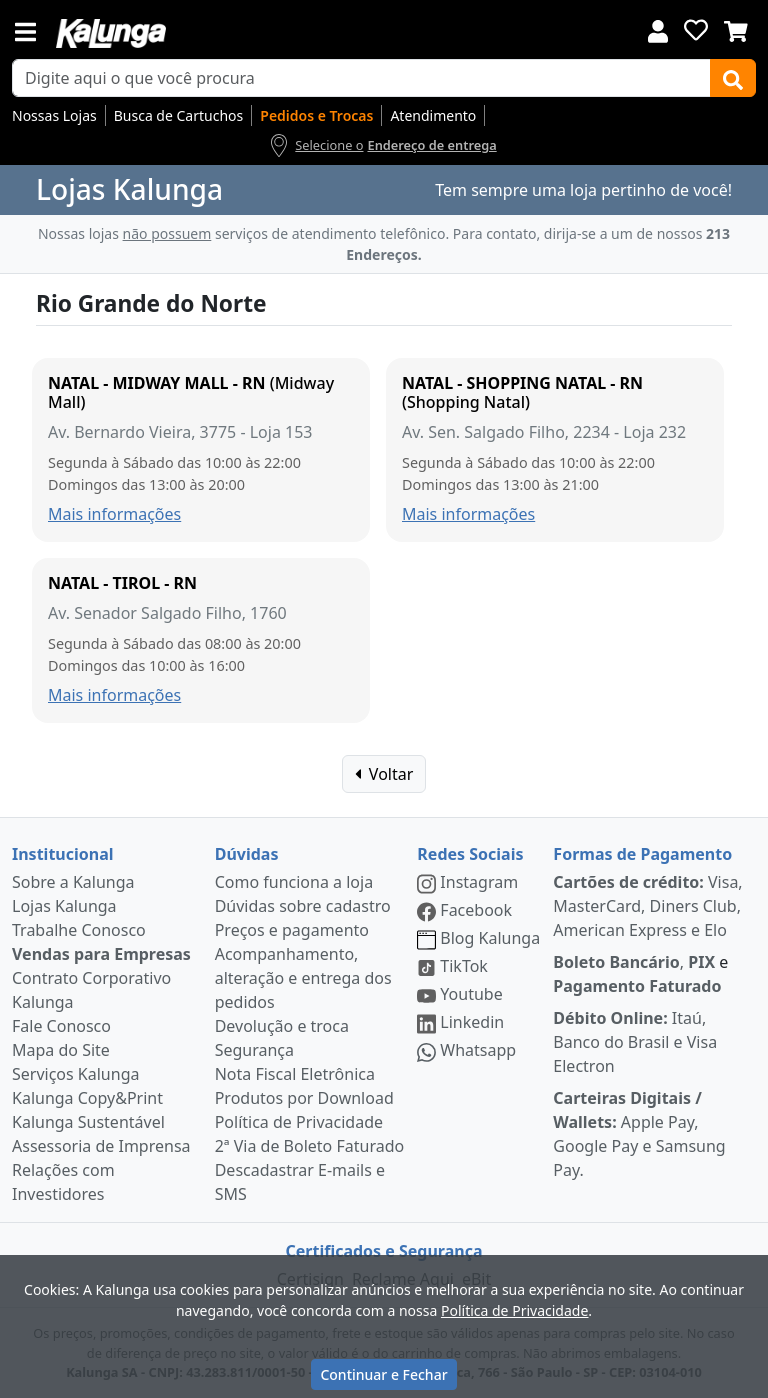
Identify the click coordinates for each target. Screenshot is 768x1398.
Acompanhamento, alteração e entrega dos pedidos (303, 978)
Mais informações (114, 514)
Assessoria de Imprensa (101, 1146)
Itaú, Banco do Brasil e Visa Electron (635, 1042)
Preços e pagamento (292, 930)
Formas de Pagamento (642, 854)
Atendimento (433, 115)
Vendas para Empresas (101, 954)
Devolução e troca (282, 1026)
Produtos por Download (304, 1098)
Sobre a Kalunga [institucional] (73, 882)
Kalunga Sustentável (88, 1122)
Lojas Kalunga (64, 906)
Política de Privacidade (299, 1122)
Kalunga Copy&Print (87, 1098)
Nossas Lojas (54, 115)
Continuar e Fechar (383, 1374)
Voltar (384, 774)
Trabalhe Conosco (79, 930)
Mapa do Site (61, 1050)
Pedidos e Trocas (316, 115)
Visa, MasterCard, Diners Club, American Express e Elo (647, 906)
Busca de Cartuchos (179, 115)
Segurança (254, 1050)
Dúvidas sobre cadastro (303, 906)
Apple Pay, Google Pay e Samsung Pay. (639, 1134)
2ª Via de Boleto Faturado (310, 1146)
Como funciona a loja (294, 882)
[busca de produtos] (361, 78)
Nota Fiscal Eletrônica (295, 1074)
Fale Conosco (61, 1026)
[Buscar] (733, 78)
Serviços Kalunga (75, 1074)
